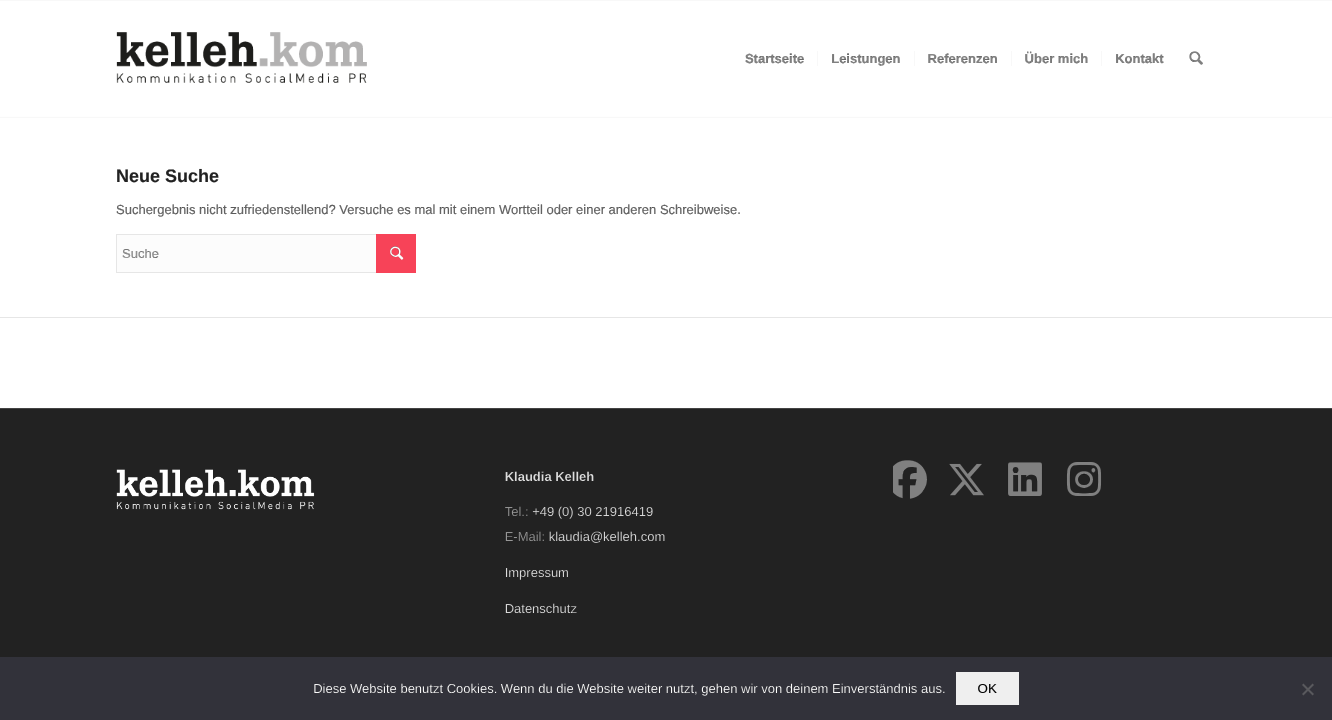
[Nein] (1307, 689)
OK (987, 688)
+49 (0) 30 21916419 (592, 511)
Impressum (537, 572)
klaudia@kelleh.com (607, 536)
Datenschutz (541, 608)
